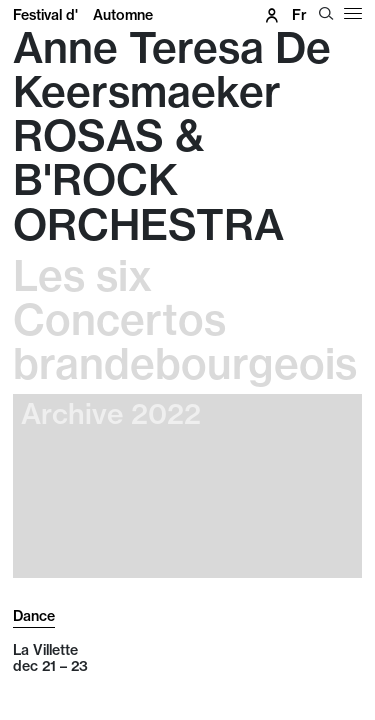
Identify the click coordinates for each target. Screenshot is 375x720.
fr (299, 15)
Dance (34, 616)
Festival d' (83, 15)
